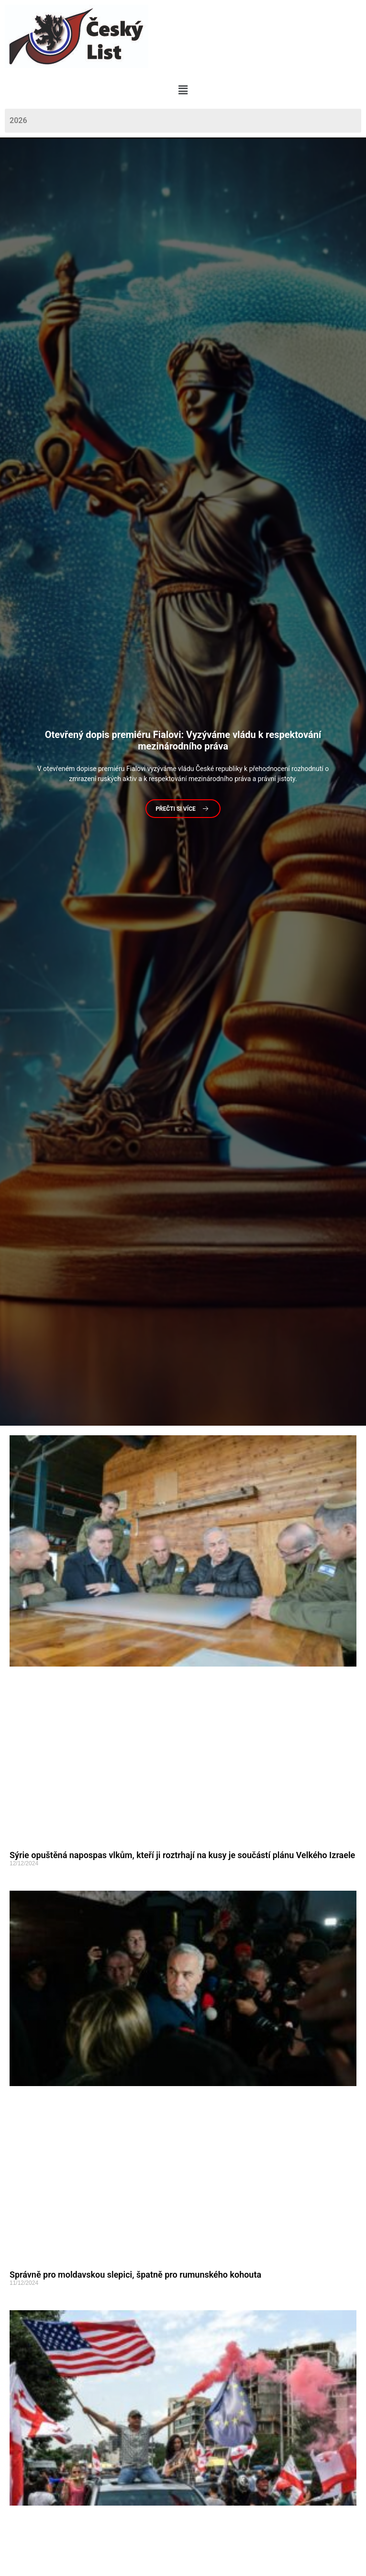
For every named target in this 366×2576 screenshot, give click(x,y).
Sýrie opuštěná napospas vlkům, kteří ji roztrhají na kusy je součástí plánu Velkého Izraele (182, 1855)
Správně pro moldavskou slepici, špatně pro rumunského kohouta (135, 2275)
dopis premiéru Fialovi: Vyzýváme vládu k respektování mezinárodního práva (183, 740)
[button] (183, 90)
